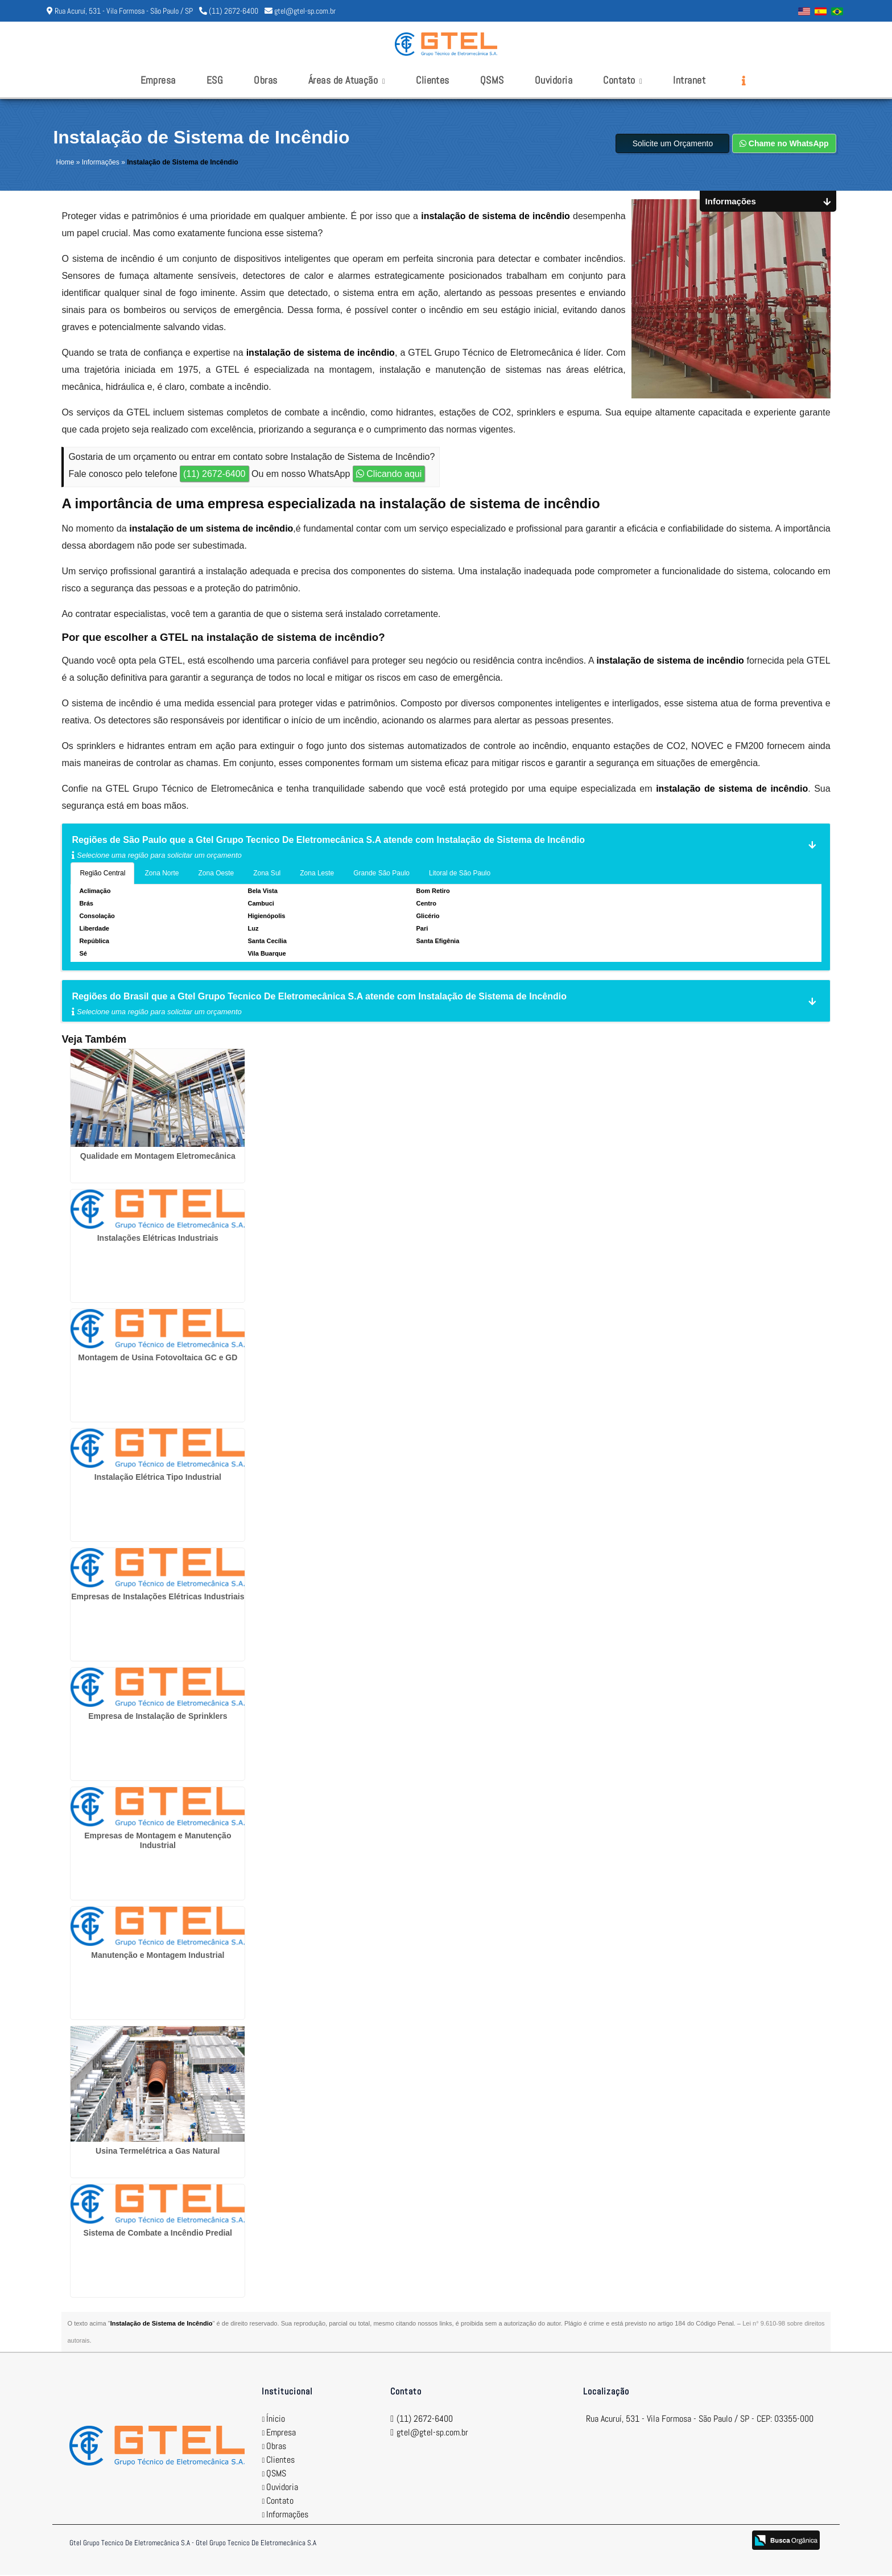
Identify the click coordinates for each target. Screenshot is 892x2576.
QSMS (492, 80)
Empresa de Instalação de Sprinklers (157, 1717)
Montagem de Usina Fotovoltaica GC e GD (157, 1358)
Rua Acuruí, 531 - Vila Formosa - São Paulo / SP (124, 11)
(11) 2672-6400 (233, 11)
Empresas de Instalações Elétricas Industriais (157, 1597)
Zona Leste (317, 874)
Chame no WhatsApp (784, 145)
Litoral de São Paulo (459, 874)
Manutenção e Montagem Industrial (157, 1956)
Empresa (158, 80)
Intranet (689, 80)
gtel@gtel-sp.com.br (305, 11)
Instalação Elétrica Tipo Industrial (157, 1478)
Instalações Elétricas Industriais (157, 1239)
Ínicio (275, 2420)
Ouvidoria (553, 80)
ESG (215, 80)
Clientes (432, 80)
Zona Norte (161, 874)
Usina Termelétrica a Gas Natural (158, 2152)
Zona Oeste (216, 874)
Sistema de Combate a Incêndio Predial (158, 2233)
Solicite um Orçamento (673, 145)
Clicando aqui (389, 475)
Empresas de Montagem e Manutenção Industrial (157, 1841)
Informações (287, 2515)
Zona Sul (266, 874)
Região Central (102, 874)
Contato (622, 80)
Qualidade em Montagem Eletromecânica (158, 1157)
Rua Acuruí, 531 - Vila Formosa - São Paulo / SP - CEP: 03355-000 (699, 2420)
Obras (265, 80)
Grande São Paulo (381, 874)
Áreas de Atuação (346, 80)
